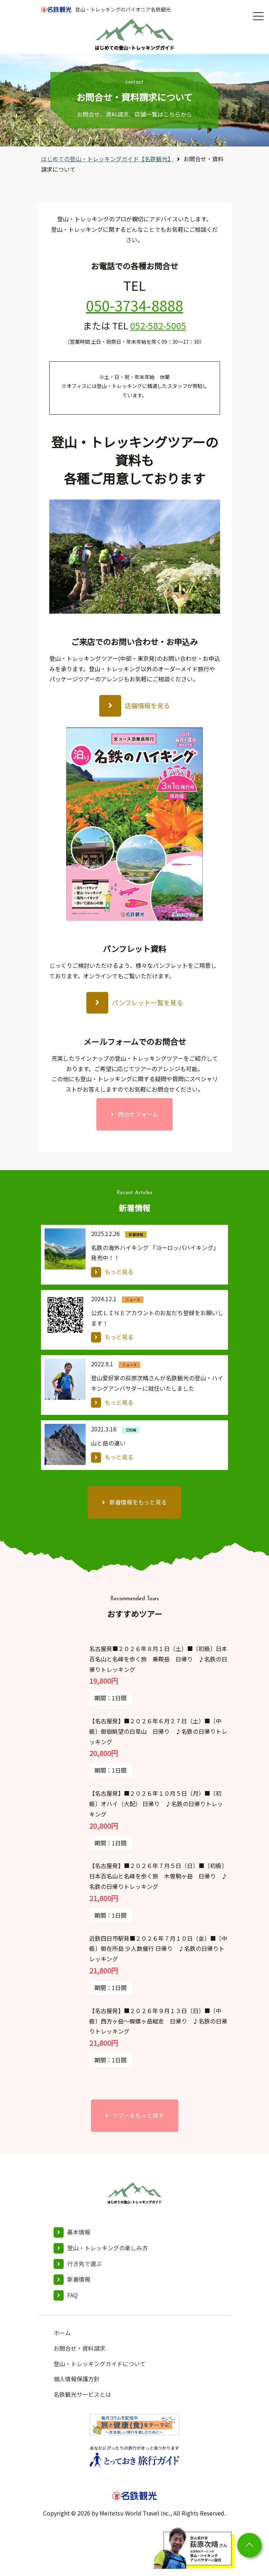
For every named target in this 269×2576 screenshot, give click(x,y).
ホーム (62, 2332)
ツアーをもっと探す (138, 2115)
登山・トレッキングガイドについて (100, 2363)
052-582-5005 (158, 325)
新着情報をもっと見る (138, 1502)
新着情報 (78, 2279)
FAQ (72, 2295)
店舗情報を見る (147, 705)
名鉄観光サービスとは (82, 2394)
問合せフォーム (138, 1114)
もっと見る (119, 1271)
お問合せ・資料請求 (79, 2348)
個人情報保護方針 (77, 2378)
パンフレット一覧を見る (147, 1002)
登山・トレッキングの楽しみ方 (107, 2247)
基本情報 (78, 2232)
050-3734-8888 (134, 305)
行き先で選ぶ (84, 2263)
